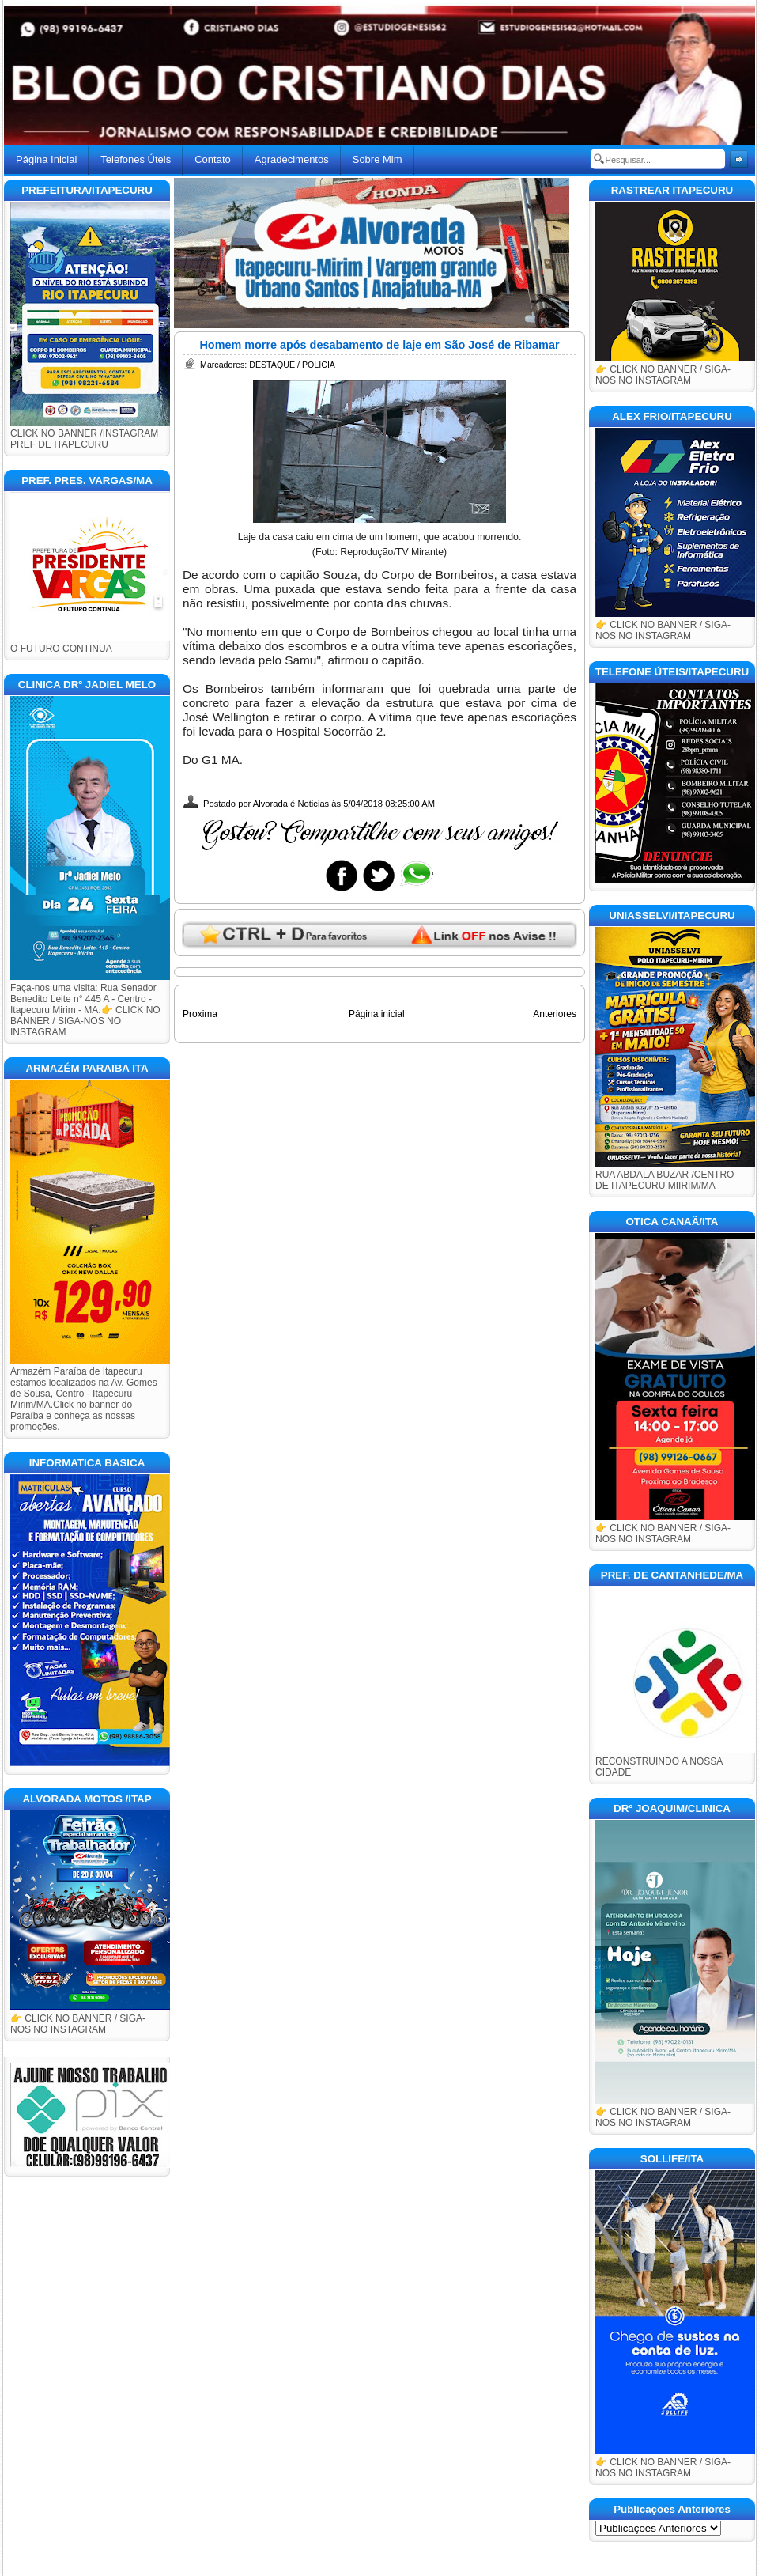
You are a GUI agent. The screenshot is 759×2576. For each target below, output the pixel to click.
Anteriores (554, 1013)
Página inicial (377, 1013)
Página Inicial (46, 159)
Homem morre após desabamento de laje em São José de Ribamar (379, 345)
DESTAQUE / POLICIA (292, 364)
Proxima (200, 1013)
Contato (212, 159)
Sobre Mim (377, 159)
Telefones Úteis (135, 159)
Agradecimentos (292, 159)
